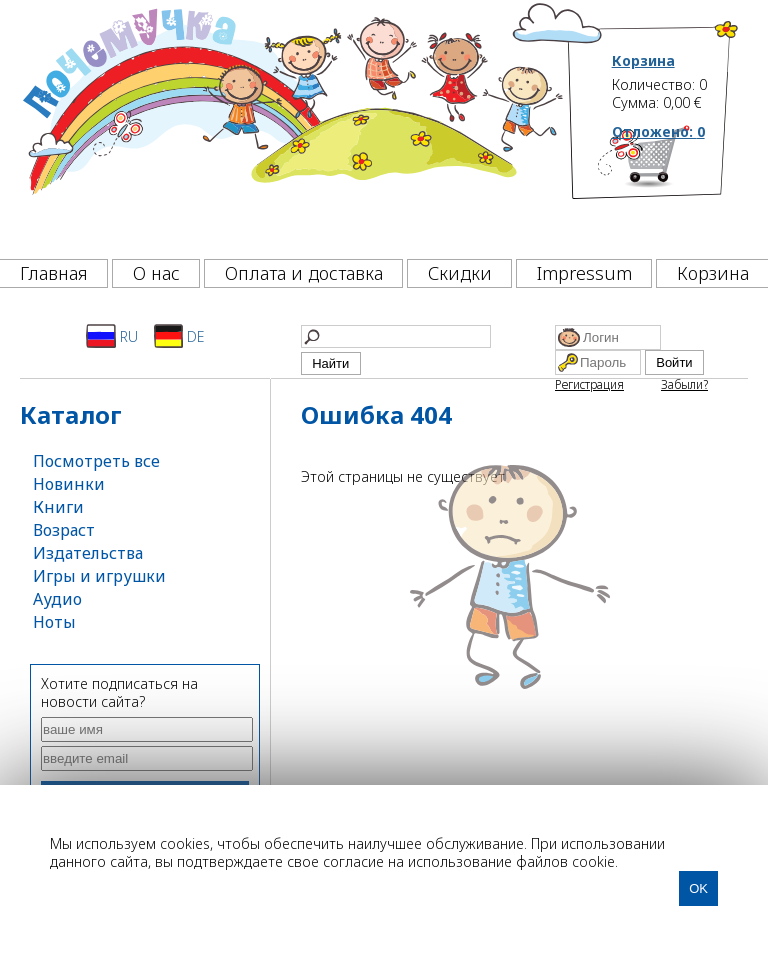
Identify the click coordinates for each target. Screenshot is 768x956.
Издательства (88, 553)
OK (698, 888)
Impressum (584, 273)
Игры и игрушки (99, 576)
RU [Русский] (112, 336)
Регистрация (589, 384)
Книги (58, 507)
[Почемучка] (291, 124)
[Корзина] (676, 185)
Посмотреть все (96, 461)
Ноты (54, 622)
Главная (54, 273)
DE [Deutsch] (179, 336)
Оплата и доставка (304, 273)
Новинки (69, 484)
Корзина (643, 61)
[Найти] (396, 336)
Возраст (64, 530)
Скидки (460, 273)
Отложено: (658, 131)
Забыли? (684, 384)
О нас (156, 273)
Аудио (57, 599)
